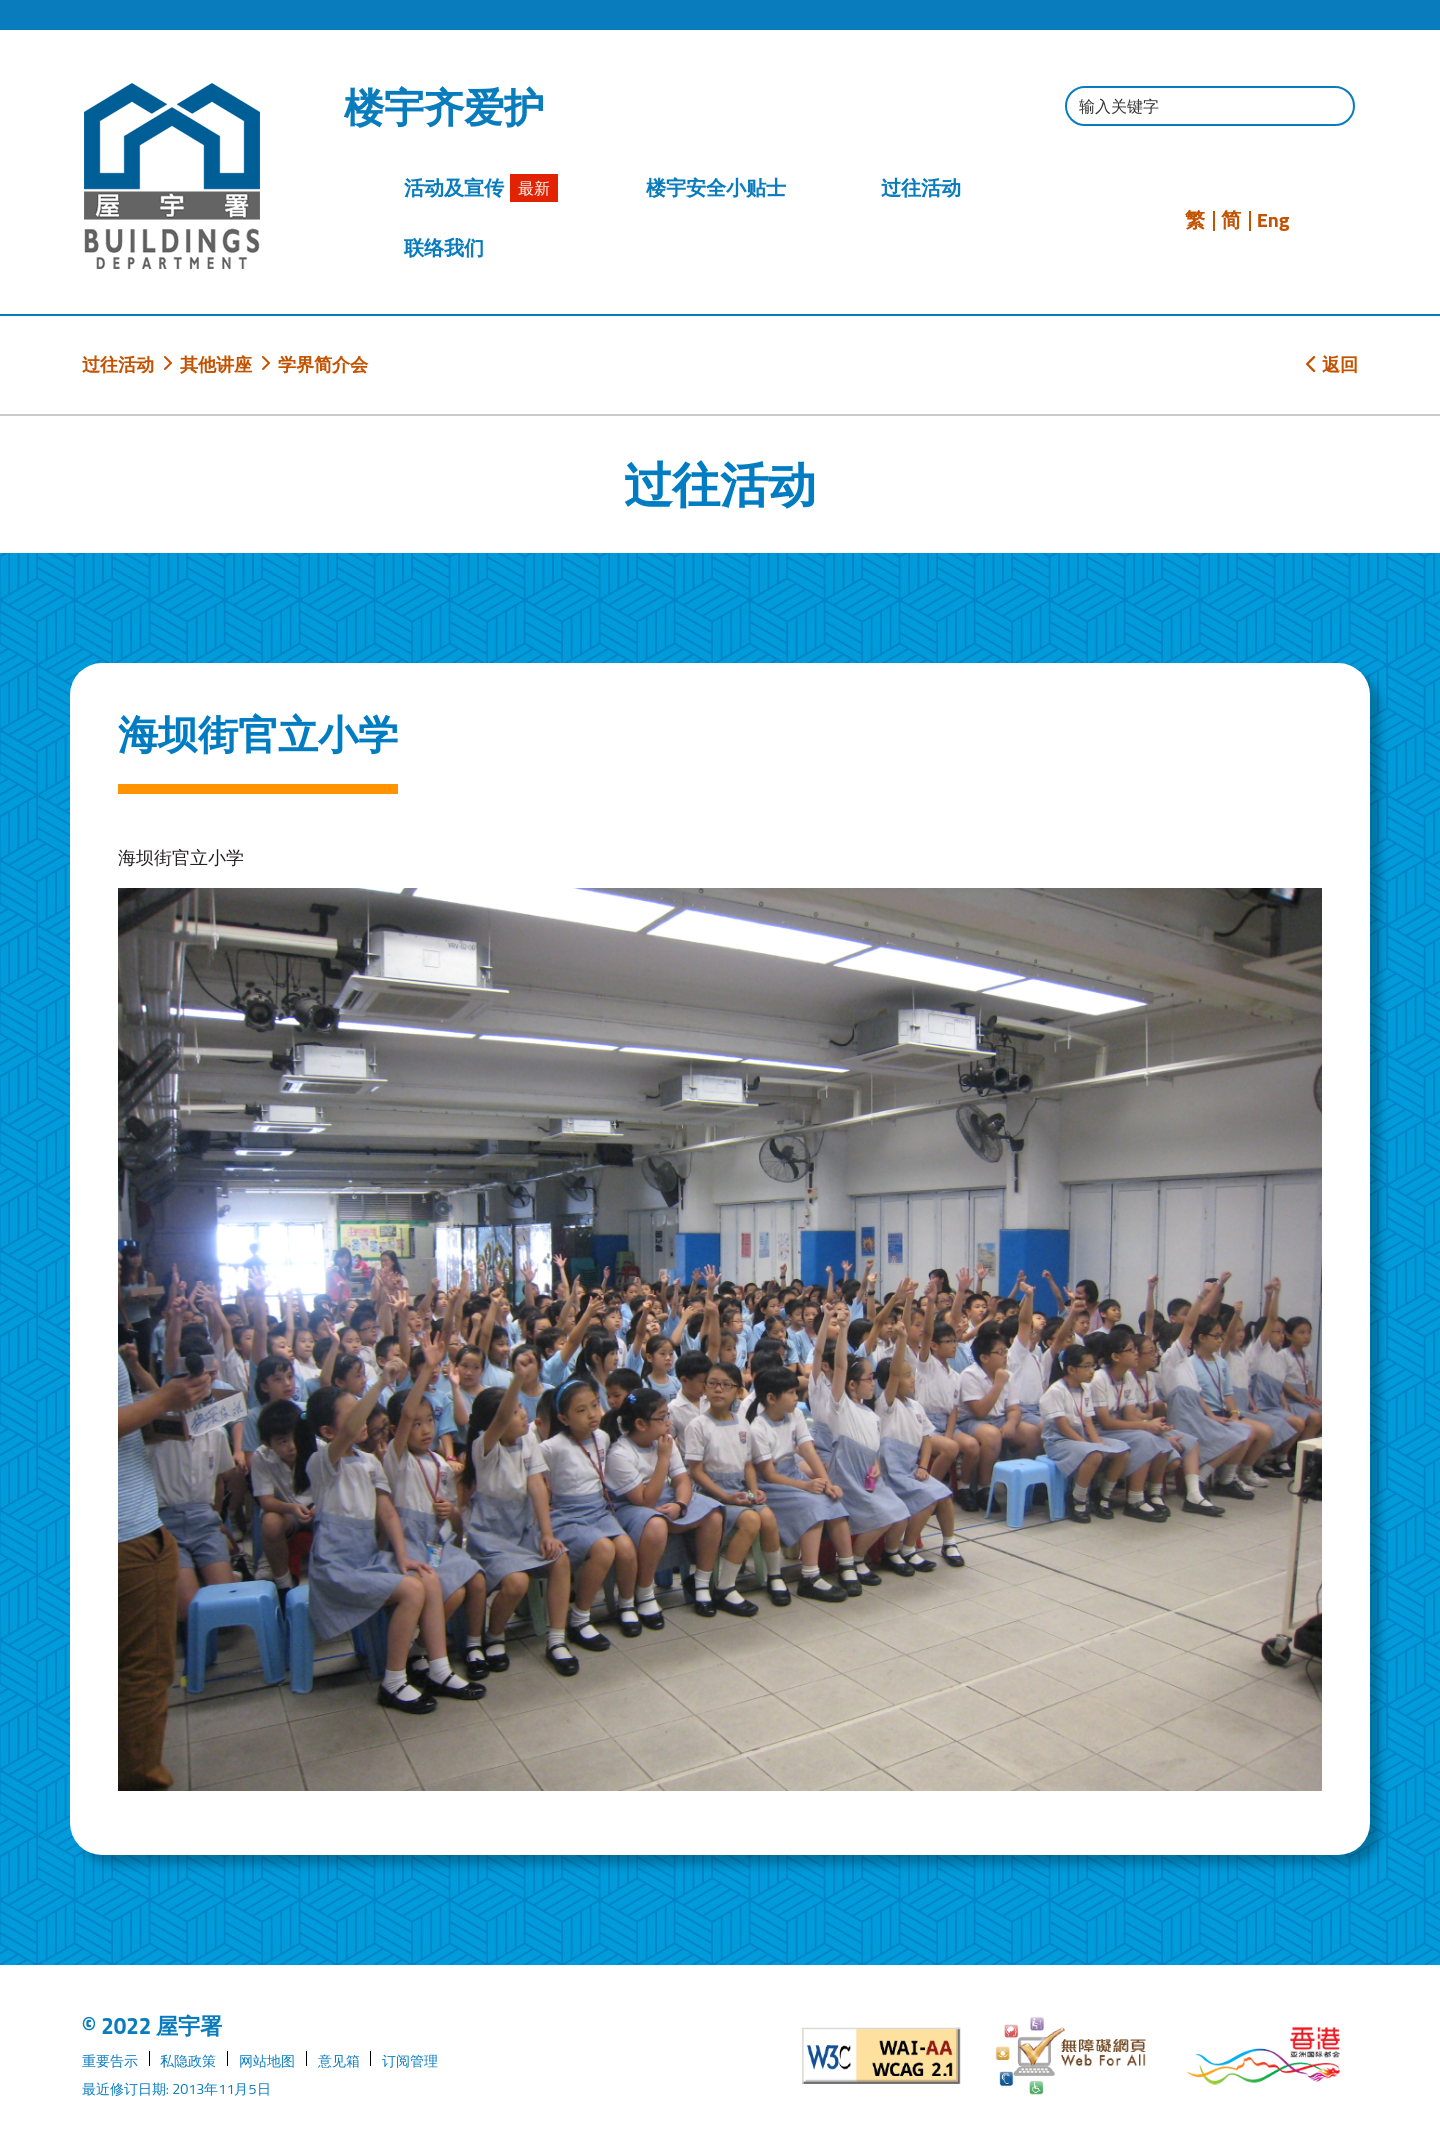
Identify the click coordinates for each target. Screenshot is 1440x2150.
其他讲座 (216, 364)
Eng (1273, 220)
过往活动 (118, 364)
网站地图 (267, 2061)
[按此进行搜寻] (1330, 108)
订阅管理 (410, 2061)
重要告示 (110, 2061)
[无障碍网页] (1073, 2056)
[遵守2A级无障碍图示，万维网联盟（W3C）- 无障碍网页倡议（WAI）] (882, 2056)
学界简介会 (323, 364)
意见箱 (339, 2061)
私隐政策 (188, 2061)
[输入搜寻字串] (1210, 106)
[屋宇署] (172, 176)
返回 (1332, 364)
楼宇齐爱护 (444, 108)
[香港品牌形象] (1264, 2056)
